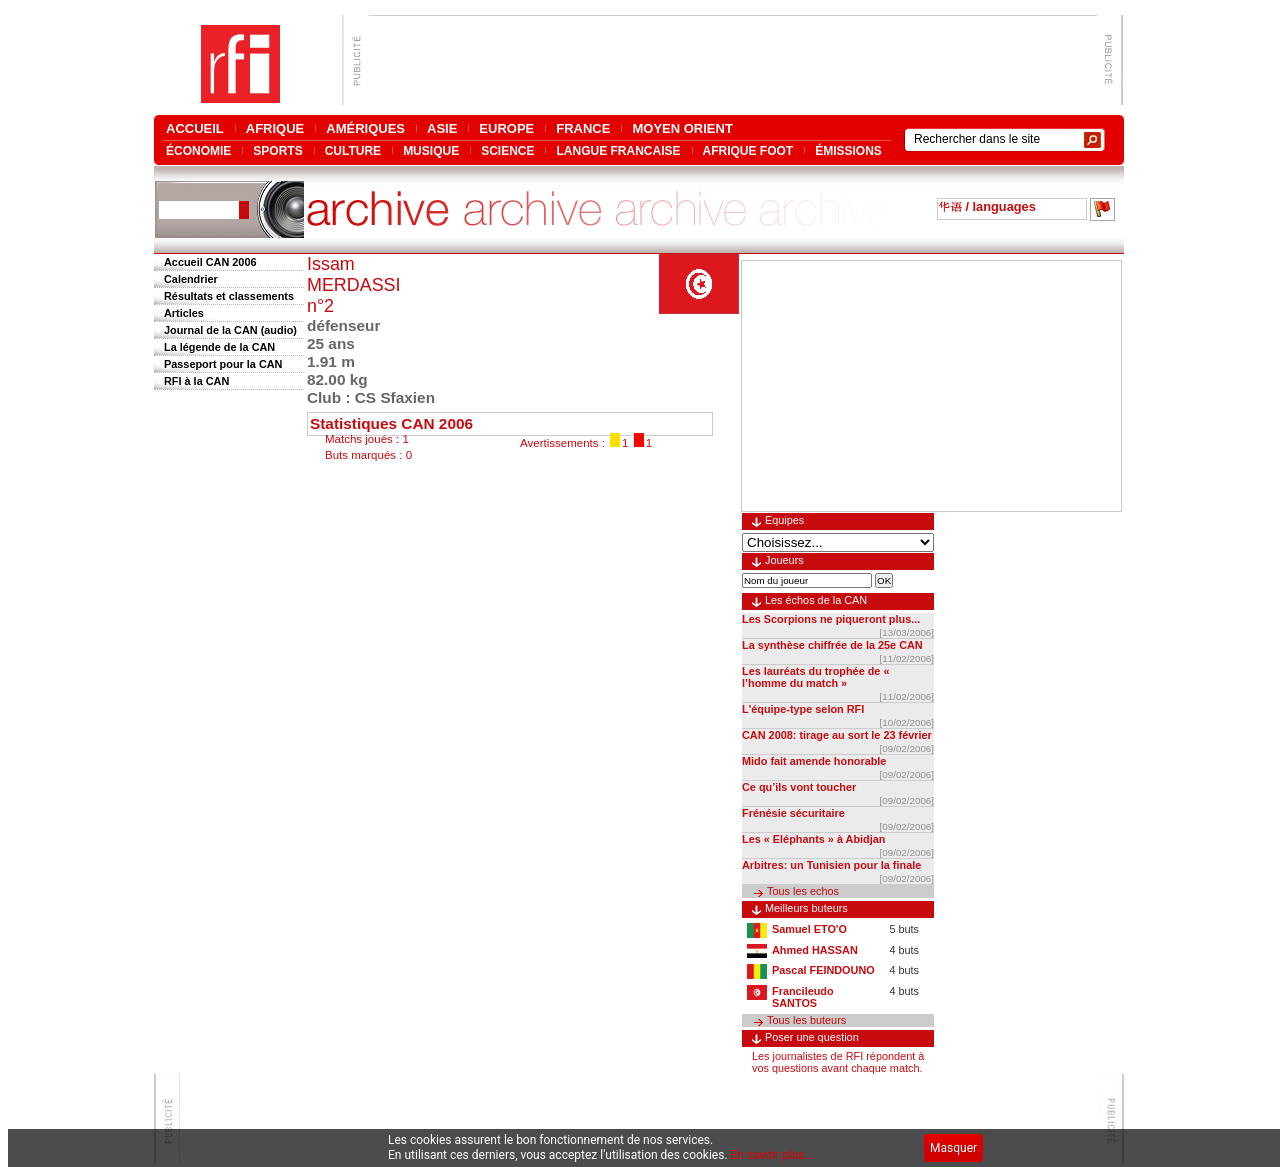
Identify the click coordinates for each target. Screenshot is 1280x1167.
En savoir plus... (773, 1155)
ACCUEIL (195, 128)
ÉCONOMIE (198, 150)
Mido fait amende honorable (814, 761)
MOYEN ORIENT (682, 128)
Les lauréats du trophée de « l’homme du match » (815, 677)
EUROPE (506, 128)
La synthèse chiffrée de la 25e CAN (832, 645)
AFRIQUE (275, 128)
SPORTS (277, 150)
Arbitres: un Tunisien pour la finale (831, 865)
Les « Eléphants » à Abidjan (813, 839)
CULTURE (353, 150)
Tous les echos (803, 891)
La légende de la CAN (219, 347)
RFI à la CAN (196, 381)
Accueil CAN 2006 (210, 262)
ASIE (442, 128)
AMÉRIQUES (365, 128)
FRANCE (583, 128)
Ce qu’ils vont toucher (799, 787)
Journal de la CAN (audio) (230, 330)
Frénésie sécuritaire (793, 813)
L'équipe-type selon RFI (803, 709)
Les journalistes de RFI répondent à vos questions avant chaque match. (838, 1062)
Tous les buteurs (806, 1020)
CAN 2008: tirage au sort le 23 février (837, 735)
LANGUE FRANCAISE (618, 150)
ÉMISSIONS (848, 150)
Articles (184, 313)
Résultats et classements (229, 296)
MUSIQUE (431, 150)
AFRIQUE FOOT (748, 150)
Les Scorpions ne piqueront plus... (831, 619)
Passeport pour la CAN (223, 364)
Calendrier (191, 279)
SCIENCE (507, 150)
